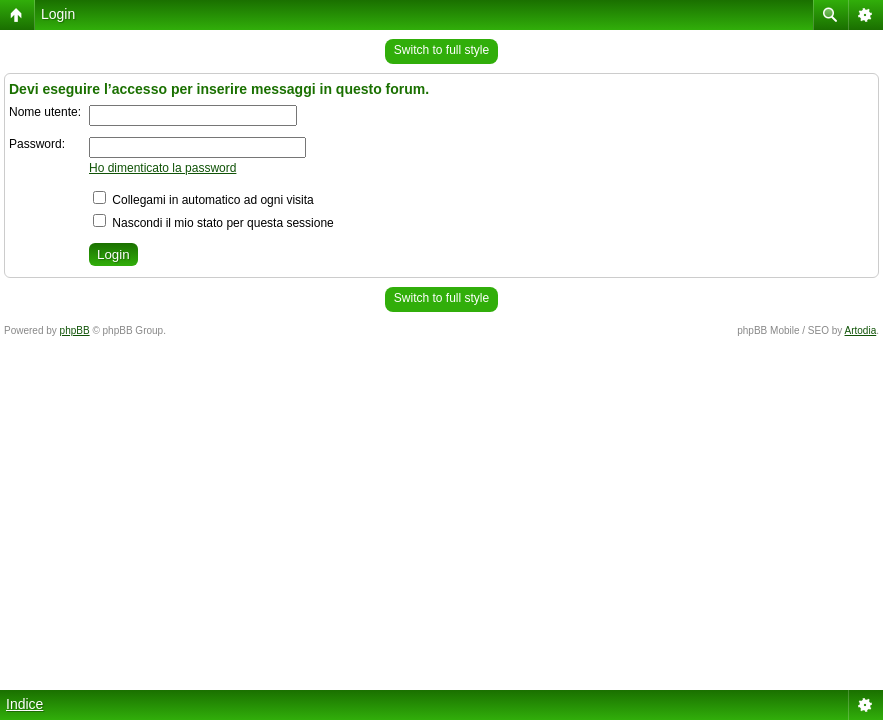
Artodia (861, 330)
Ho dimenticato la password (162, 168)
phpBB (75, 330)
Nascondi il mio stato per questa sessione (213, 223)
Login (58, 14)
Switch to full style (441, 50)
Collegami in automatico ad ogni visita (203, 200)
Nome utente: (45, 112)
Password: (37, 144)
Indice (24, 704)
